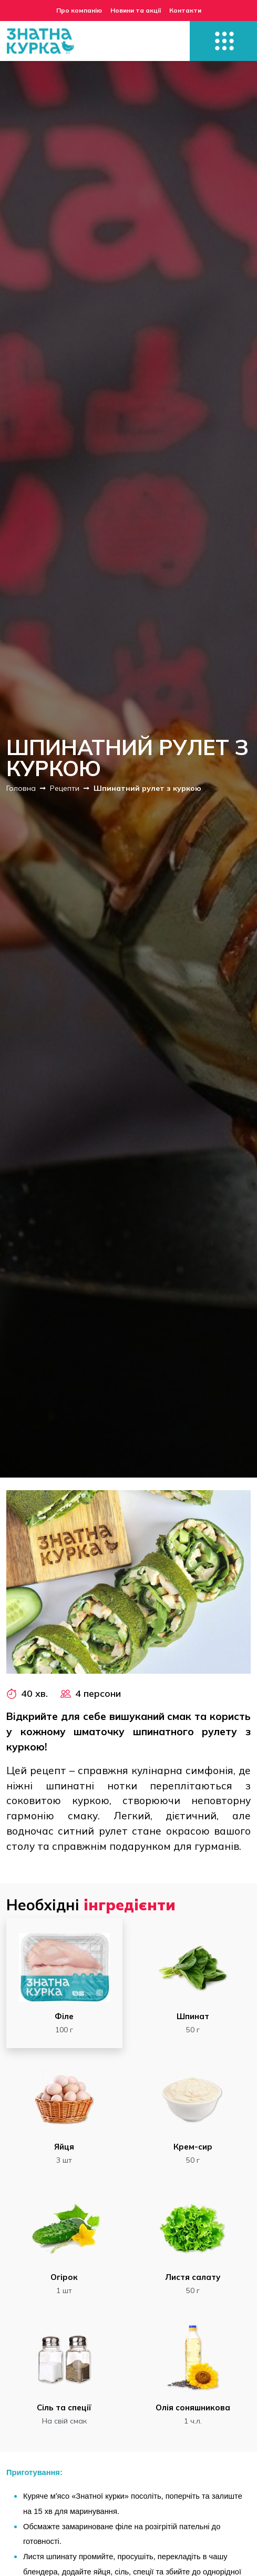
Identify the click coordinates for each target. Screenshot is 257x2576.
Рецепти (64, 788)
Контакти (185, 10)
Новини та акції (135, 10)
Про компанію (79, 10)
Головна (21, 788)
